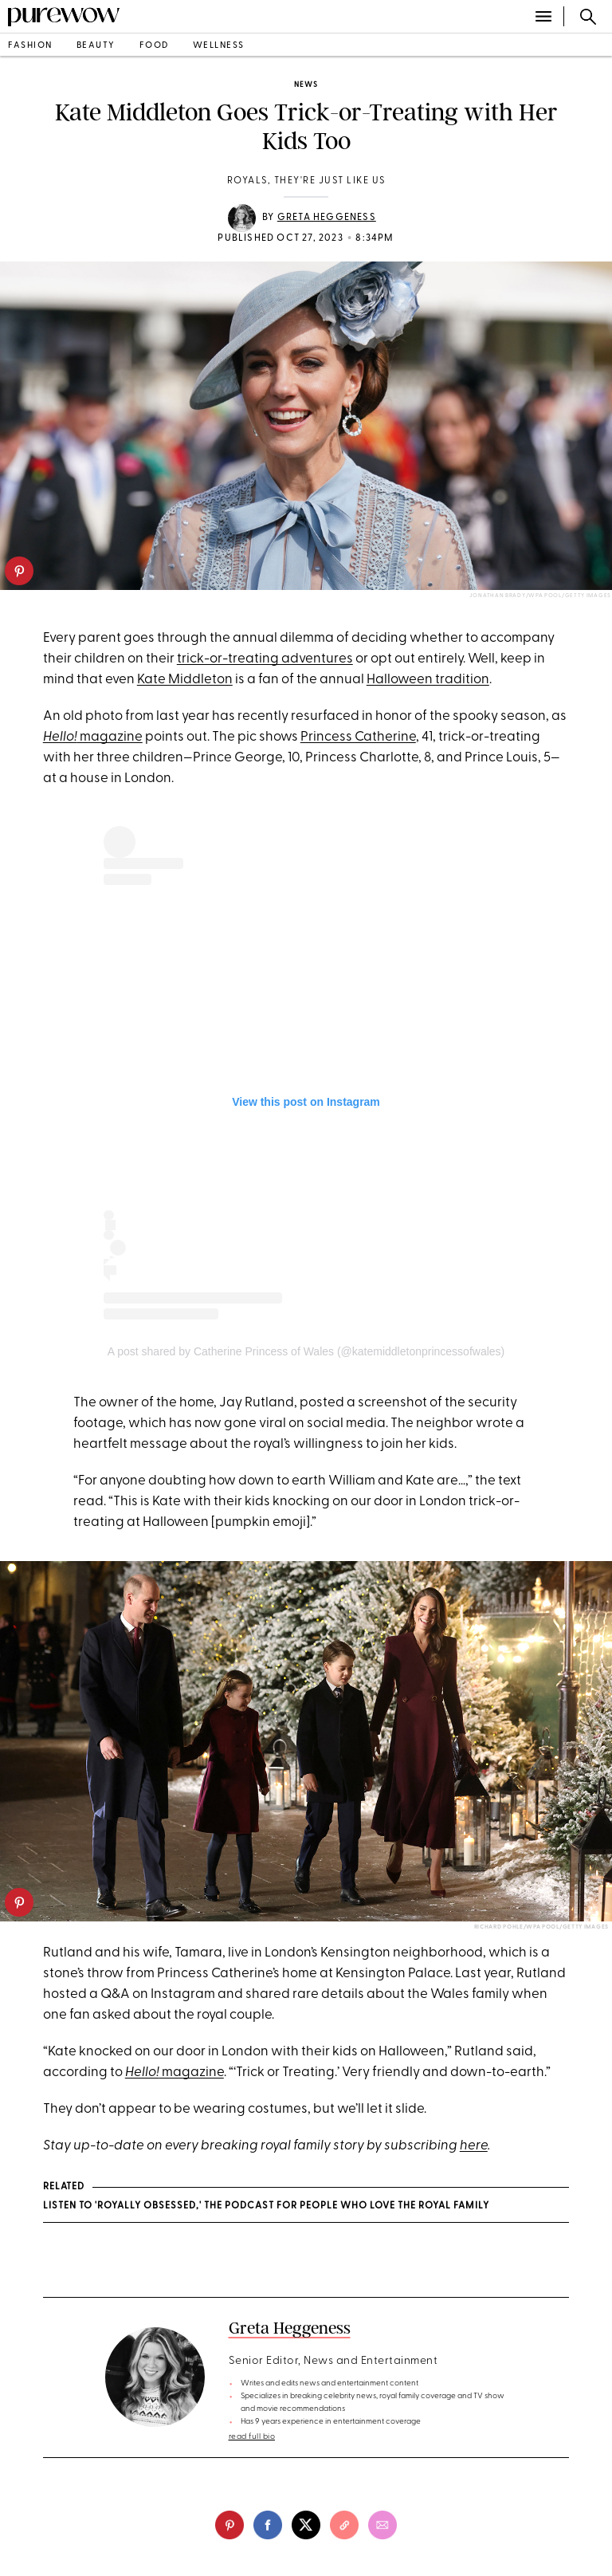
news (305, 84)
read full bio (252, 2436)
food (154, 45)
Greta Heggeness (326, 217)
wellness (219, 45)
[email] (382, 2525)
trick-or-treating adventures (265, 659)
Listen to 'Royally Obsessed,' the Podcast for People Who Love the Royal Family (266, 2206)
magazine (93, 737)
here (474, 2146)
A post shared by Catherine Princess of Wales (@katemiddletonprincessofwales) (306, 1351)
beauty (96, 45)
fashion (30, 45)
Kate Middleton (185, 679)
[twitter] (306, 2525)
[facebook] (267, 2525)
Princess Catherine (358, 737)
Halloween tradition (428, 679)
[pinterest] (19, 570)
